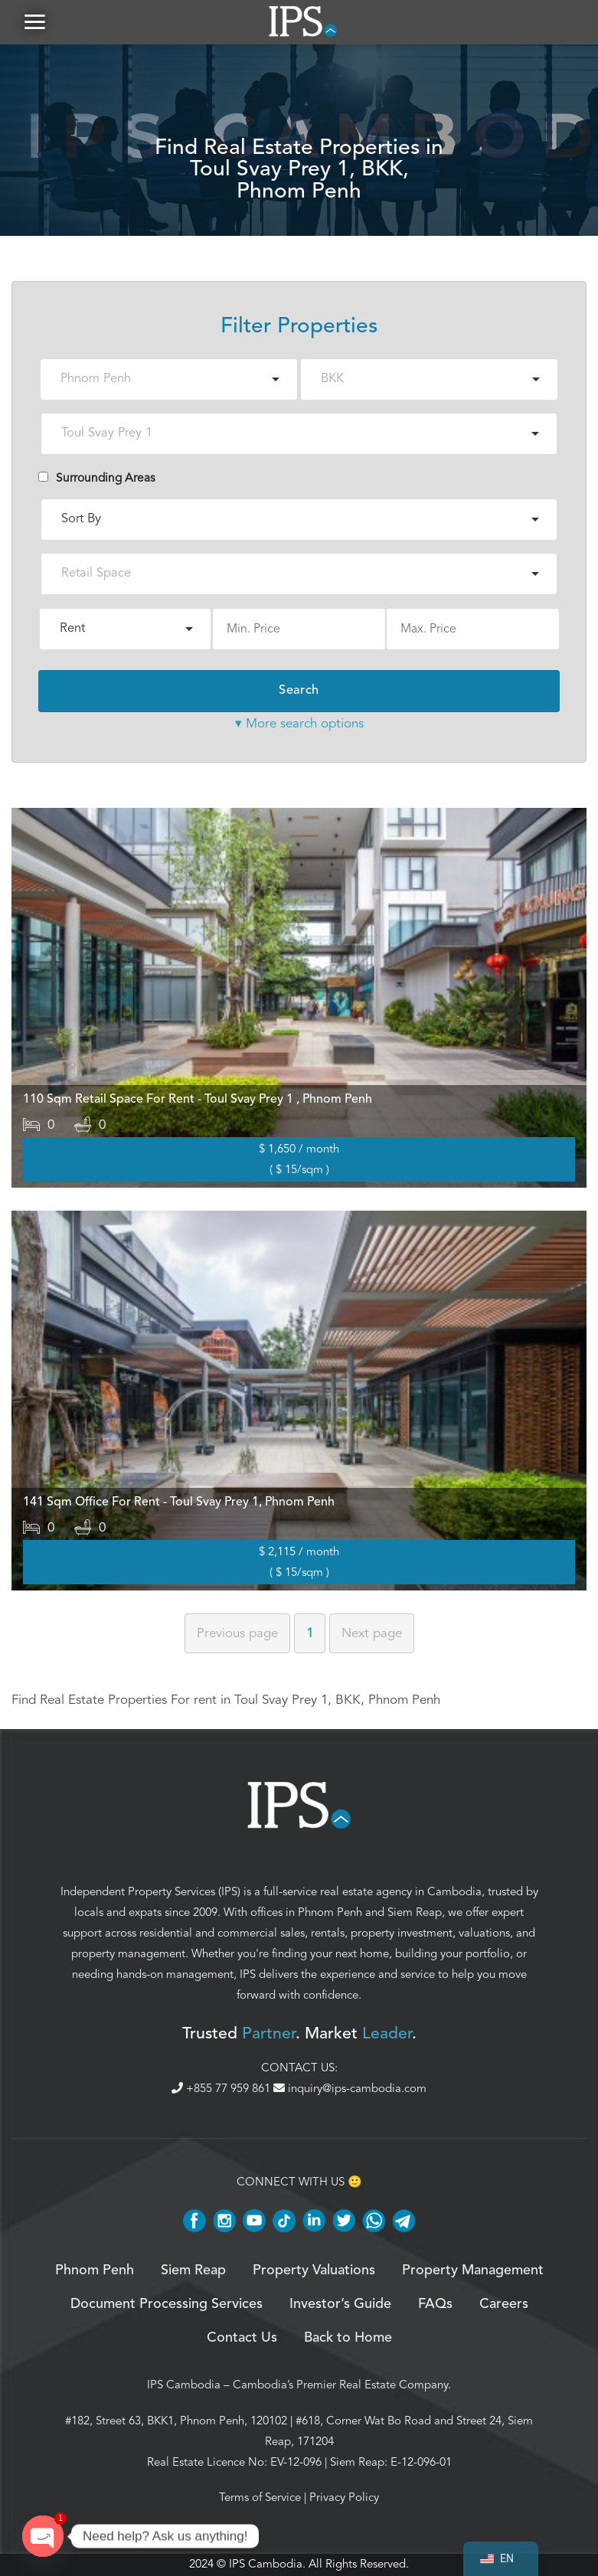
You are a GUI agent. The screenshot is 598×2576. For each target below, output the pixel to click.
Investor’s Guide (340, 2306)
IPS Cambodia (184, 2387)
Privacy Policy (344, 2499)
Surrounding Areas (96, 479)
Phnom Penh (330, 1914)
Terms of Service (260, 2499)
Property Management (473, 2272)
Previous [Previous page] (237, 1634)
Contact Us (242, 2340)
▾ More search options (299, 725)
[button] (34, 23)
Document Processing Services (166, 2306)
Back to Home (348, 2340)
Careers (503, 2306)
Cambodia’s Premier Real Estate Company (340, 2387)
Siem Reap (414, 1914)
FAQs (435, 2306)
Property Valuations (314, 2272)
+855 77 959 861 (222, 2090)
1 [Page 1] (309, 1634)
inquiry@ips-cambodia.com (349, 2090)
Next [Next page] (371, 1634)
